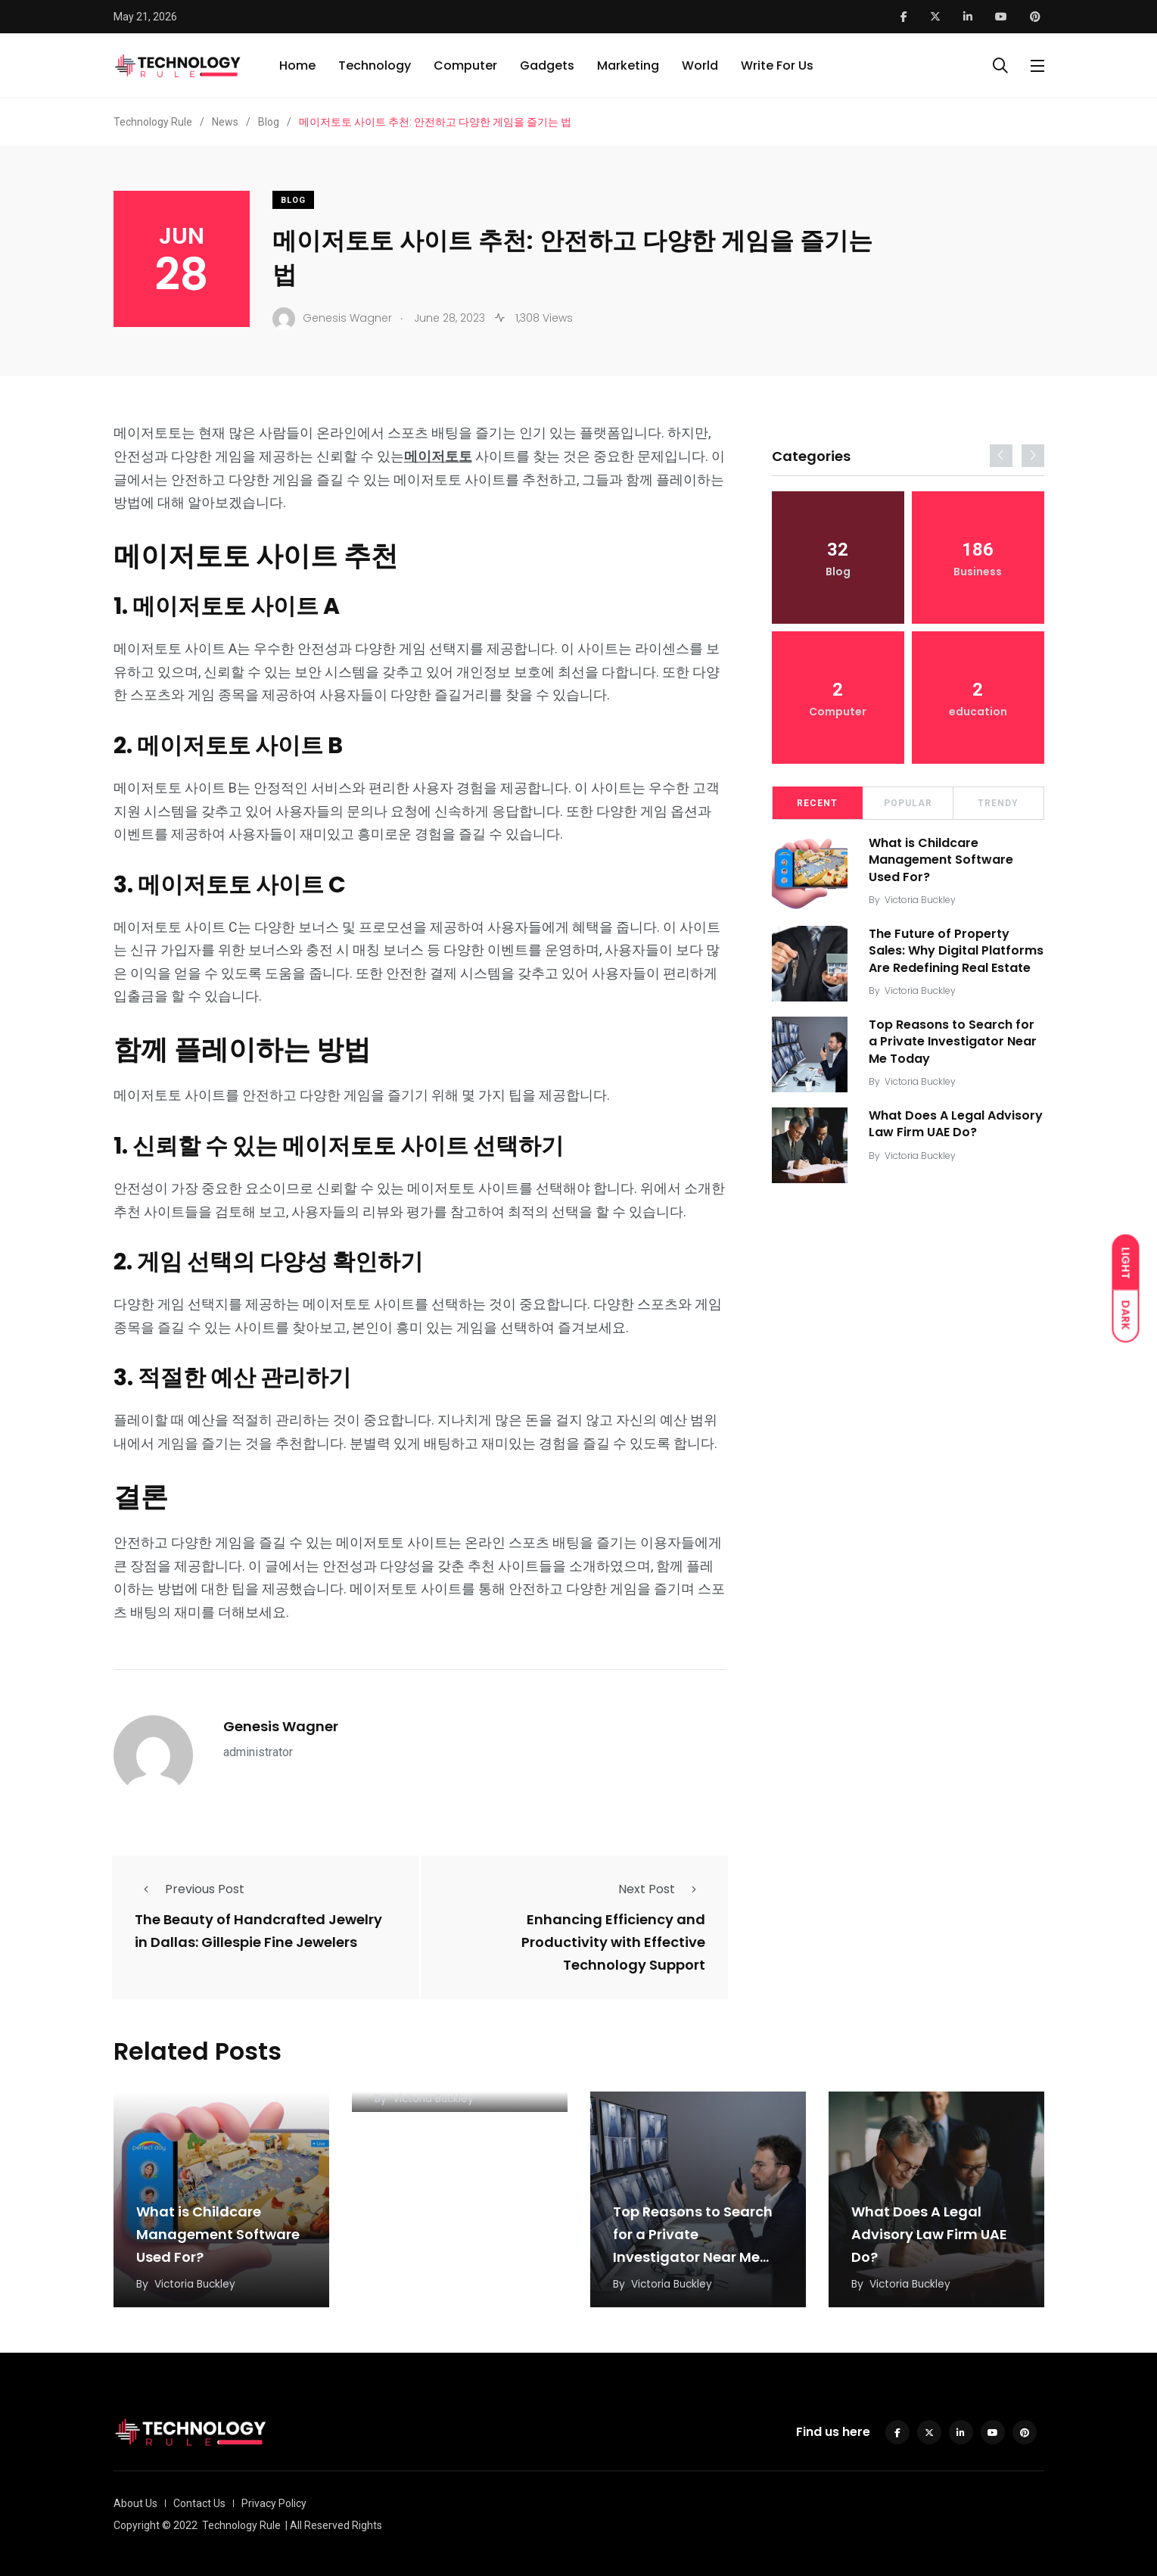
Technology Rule (241, 2525)
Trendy (998, 803)
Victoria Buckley (921, 899)
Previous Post (189, 1889)
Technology (374, 65)
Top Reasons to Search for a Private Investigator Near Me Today (954, 1047)
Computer (465, 65)
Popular (908, 803)
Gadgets (547, 65)
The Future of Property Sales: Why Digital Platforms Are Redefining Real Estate (947, 959)
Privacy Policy (273, 2503)
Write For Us (777, 65)
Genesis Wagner (280, 1726)
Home (297, 65)
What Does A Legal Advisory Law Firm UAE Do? (957, 1130)
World (700, 65)
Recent (817, 803)
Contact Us (199, 2503)
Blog (293, 200)
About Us (135, 2503)
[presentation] (1001, 455)
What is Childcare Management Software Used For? (942, 860)
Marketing (628, 65)
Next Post (661, 1889)
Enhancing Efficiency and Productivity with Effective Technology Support (613, 1942)
